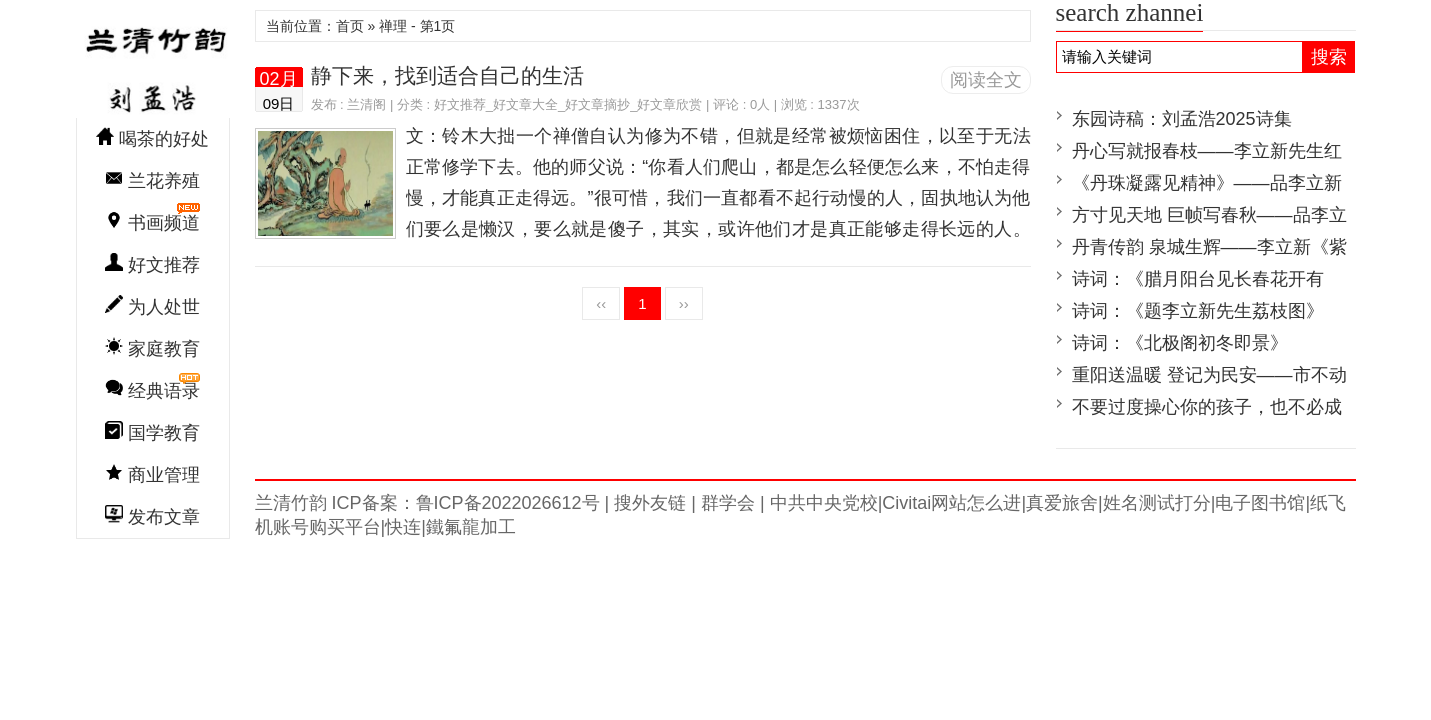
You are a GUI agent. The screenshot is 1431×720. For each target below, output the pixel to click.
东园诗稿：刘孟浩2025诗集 (1182, 119)
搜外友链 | (652, 503)
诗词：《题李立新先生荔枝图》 (1198, 311)
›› (684, 303)
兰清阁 (366, 104)
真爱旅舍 (1062, 503)
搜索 (1329, 57)
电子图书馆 (1260, 503)
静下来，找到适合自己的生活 (447, 75)
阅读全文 (986, 80)
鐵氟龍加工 (471, 527)
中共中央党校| (824, 503)
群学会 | (730, 503)
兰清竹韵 (153, 64)
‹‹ (601, 303)
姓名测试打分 (1157, 503)
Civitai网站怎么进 (951, 503)
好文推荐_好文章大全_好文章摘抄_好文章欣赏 (568, 104)
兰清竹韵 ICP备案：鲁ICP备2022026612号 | (432, 503)
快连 (403, 527)
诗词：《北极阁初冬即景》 (1180, 343)
